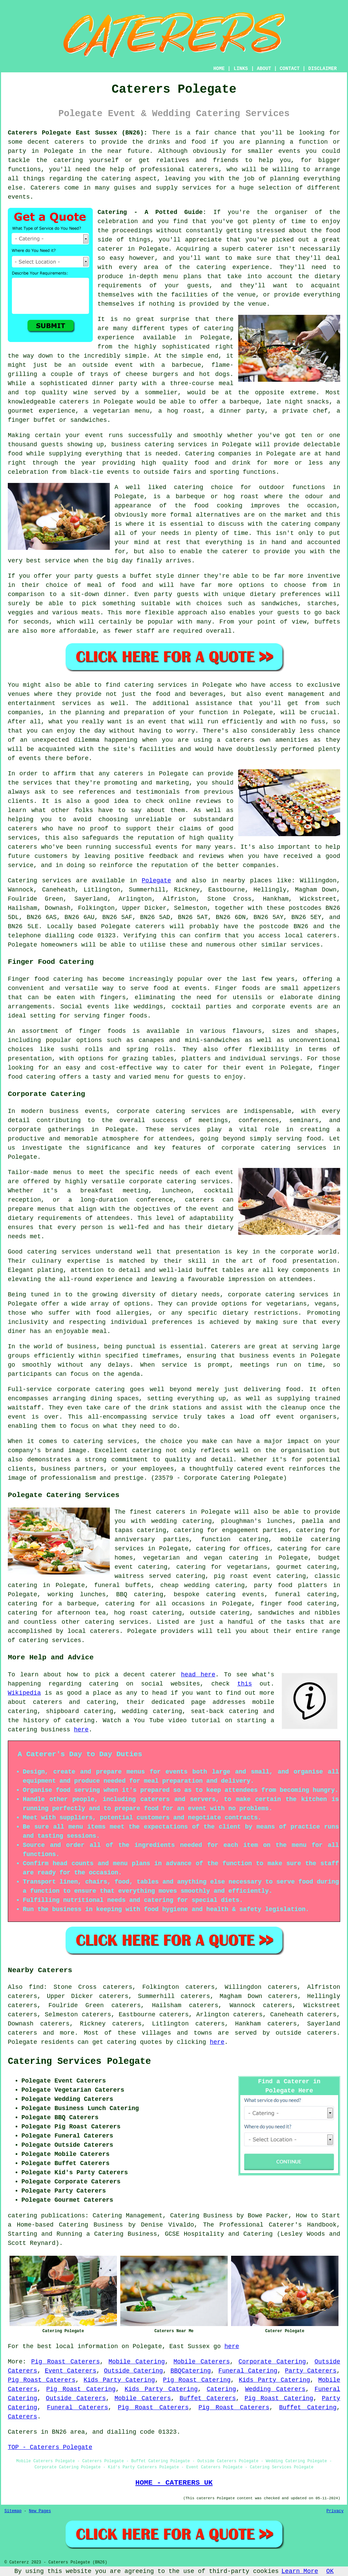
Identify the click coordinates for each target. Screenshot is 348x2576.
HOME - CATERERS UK (173, 2483)
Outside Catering (133, 2370)
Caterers (45, 187)
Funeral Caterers (77, 2407)
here (81, 1729)
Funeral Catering (248, 2370)
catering (115, 178)
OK (330, 2571)
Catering (199, 453)
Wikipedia (24, 1693)
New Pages (40, 2511)
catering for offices (233, 1548)
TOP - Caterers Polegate (50, 2447)
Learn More (299, 2571)
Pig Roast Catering (197, 2380)
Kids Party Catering (119, 2380)
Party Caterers (310, 2370)
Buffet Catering (307, 2407)
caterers (22, 828)
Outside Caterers (76, 2398)
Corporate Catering (272, 2361)
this (244, 1683)
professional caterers (180, 169)
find (36, 1987)
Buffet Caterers (207, 2398)
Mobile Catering (136, 2361)
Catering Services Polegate (79, 2061)
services (56, 880)
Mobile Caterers (201, 2361)
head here (198, 1674)
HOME (219, 68)
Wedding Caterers (275, 2389)
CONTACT (290, 68)
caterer (235, 551)
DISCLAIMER (322, 68)
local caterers (94, 1631)
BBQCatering (191, 2370)
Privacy (335, 2511)
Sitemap (12, 2511)
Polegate (156, 880)
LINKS (240, 68)
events (19, 197)
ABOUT (264, 68)
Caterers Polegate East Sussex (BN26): (77, 132)
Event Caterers (71, 2370)
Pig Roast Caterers (65, 2361)
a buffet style (148, 576)
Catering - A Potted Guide (150, 212)
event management (295, 694)
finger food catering (298, 1603)
